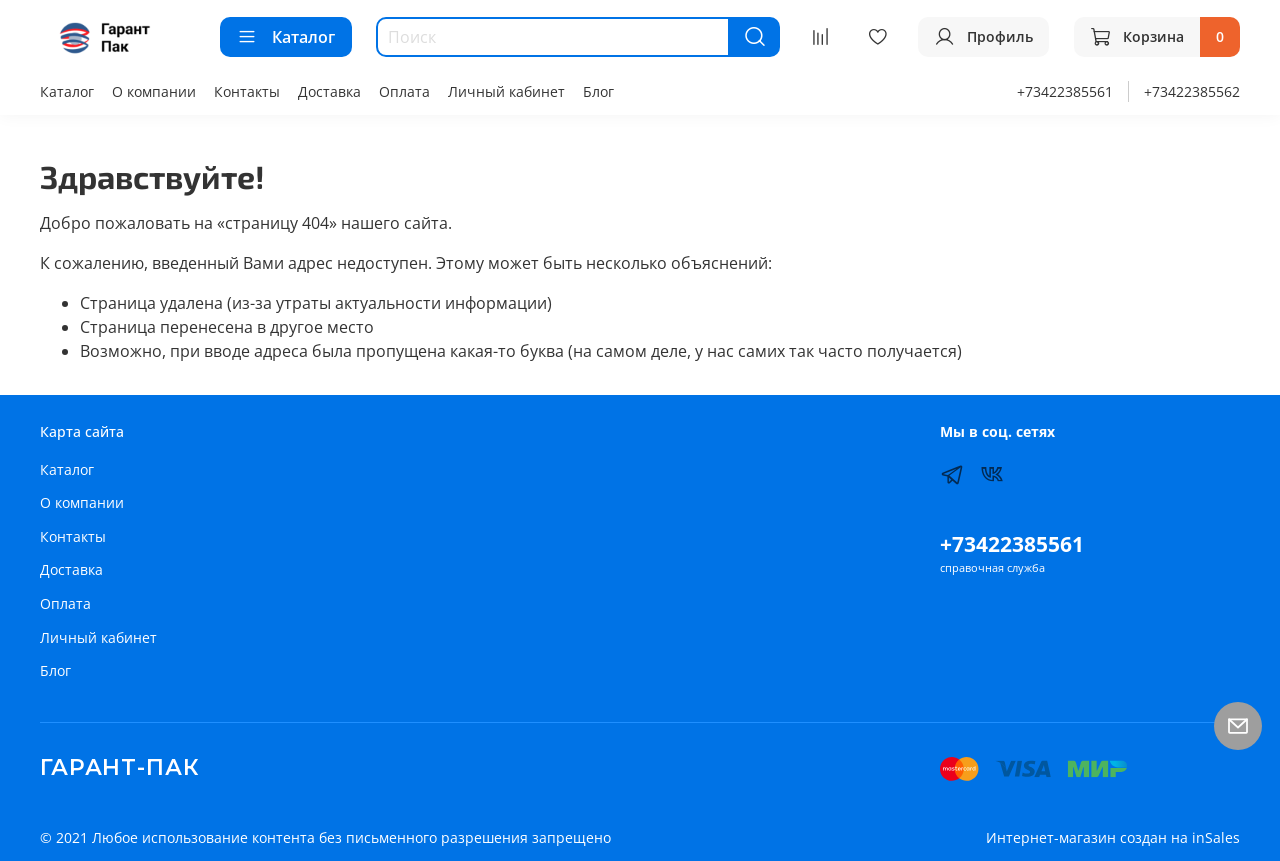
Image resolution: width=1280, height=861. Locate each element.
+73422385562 (1192, 91)
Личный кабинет (506, 91)
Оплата (404, 91)
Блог (598, 91)
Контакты (247, 91)
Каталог (286, 37)
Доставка (329, 91)
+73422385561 (1065, 91)
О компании (154, 91)
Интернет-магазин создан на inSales (1113, 837)
